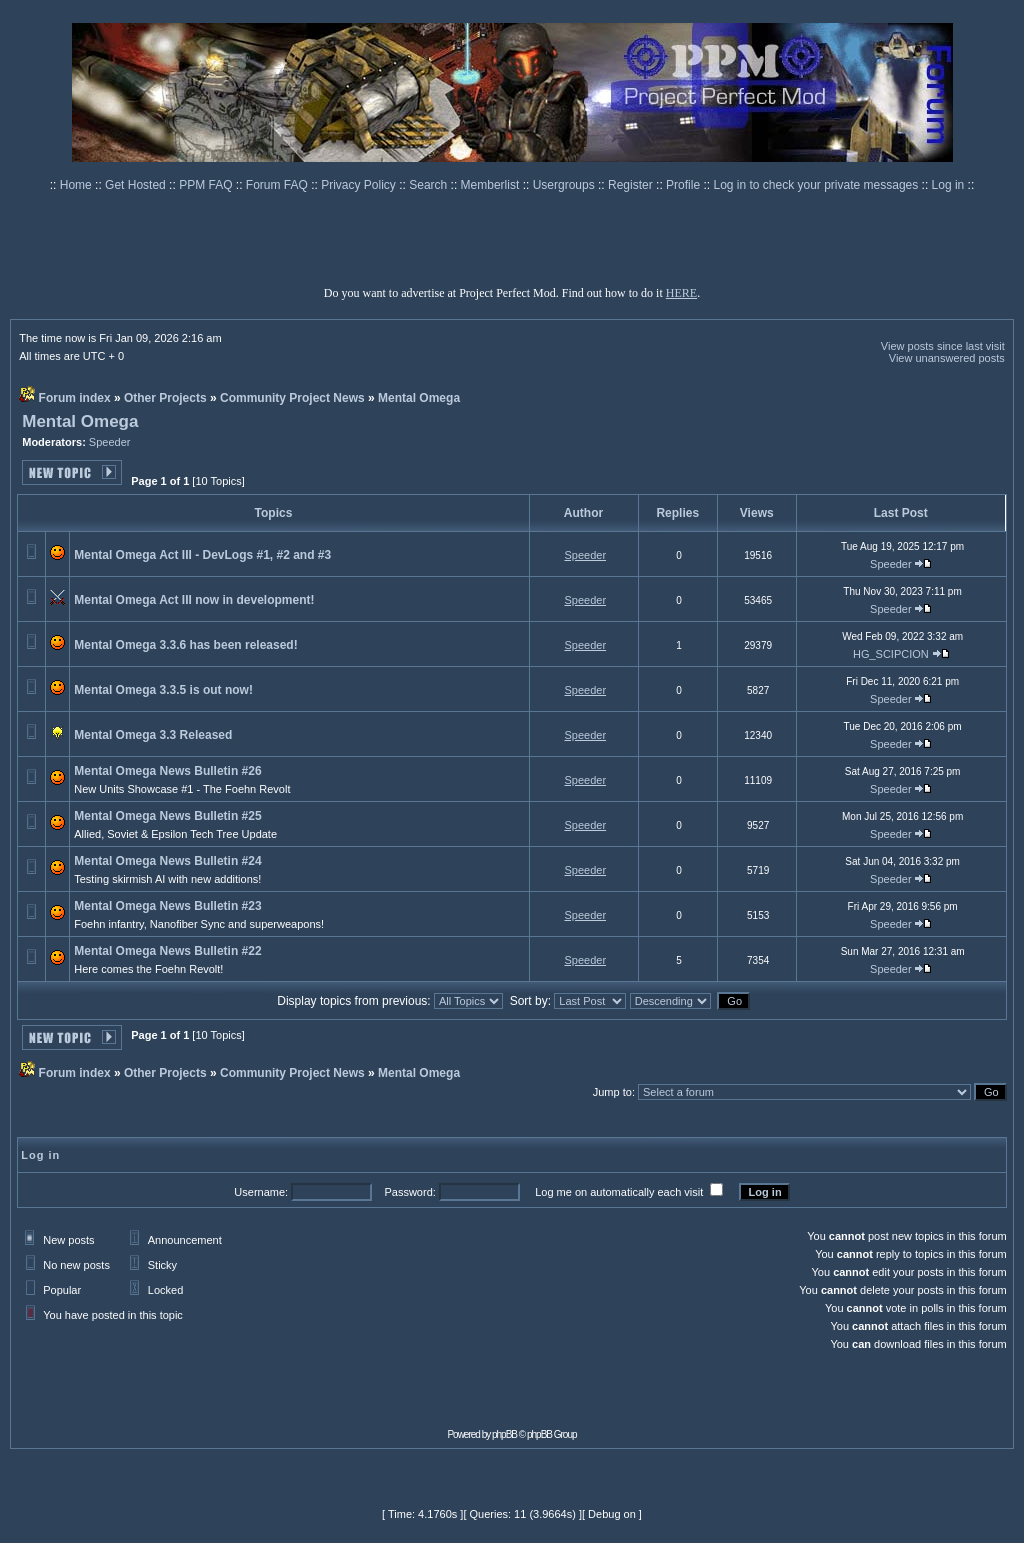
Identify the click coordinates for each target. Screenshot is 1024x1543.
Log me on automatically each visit (619, 1192)
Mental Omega (419, 398)
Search (429, 185)
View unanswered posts (947, 358)
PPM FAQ (207, 185)
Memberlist (492, 185)
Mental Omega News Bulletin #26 (167, 771)
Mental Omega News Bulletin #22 (167, 951)
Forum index (75, 398)
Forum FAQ (278, 185)
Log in (948, 185)
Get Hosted (137, 185)
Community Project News (292, 398)
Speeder (110, 442)
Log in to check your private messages (817, 185)
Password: (409, 1192)
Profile (684, 185)
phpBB (504, 1434)
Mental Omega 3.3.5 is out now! (163, 690)
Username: (261, 1192)
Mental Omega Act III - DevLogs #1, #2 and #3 (202, 555)
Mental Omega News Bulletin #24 (167, 861)
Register (632, 185)
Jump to (612, 1092)
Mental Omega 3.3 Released (153, 735)
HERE (681, 293)
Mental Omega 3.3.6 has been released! (185, 645)
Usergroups (565, 185)
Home (77, 185)
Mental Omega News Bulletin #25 (167, 816)
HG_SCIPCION (891, 654)
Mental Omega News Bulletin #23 (167, 906)
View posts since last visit (943, 346)
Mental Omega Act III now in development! (194, 600)
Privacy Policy (360, 185)
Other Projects (165, 398)
